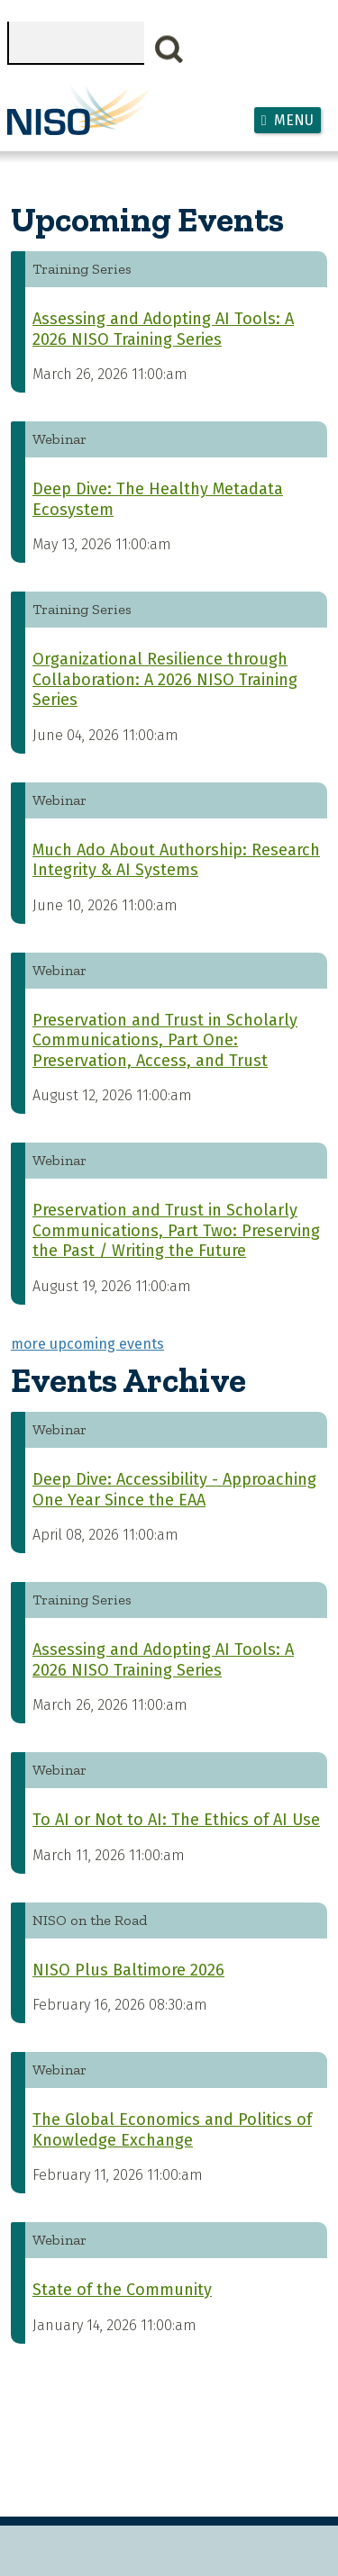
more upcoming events (87, 1343)
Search (169, 49)
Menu (294, 120)
